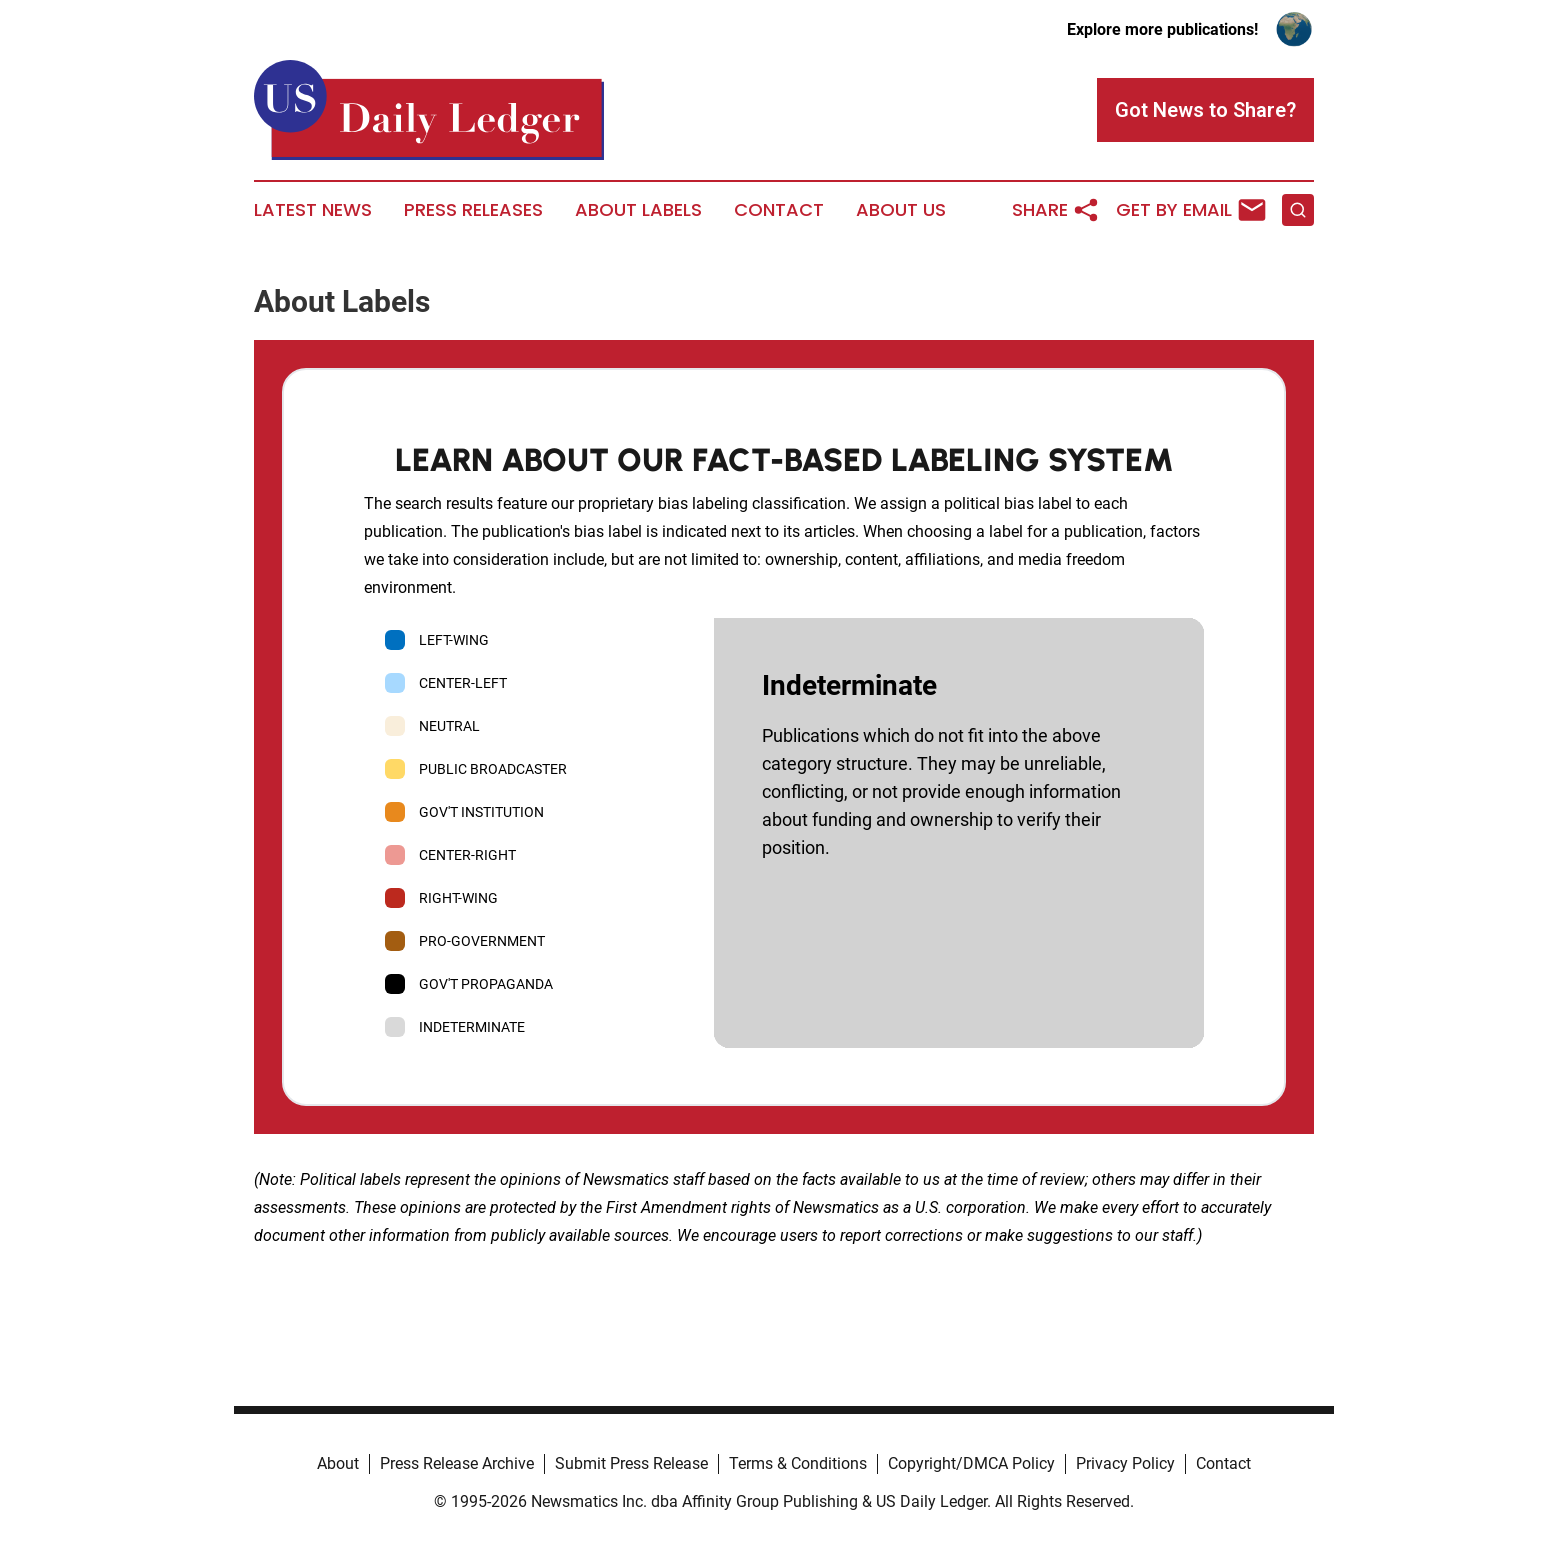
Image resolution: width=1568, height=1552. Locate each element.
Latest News (313, 210)
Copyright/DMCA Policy (971, 1463)
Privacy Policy (1125, 1463)
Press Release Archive (457, 1463)
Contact (779, 210)
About (338, 1463)
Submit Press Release (631, 1463)
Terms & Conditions (798, 1463)
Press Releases (473, 210)
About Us (901, 210)
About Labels (638, 210)
